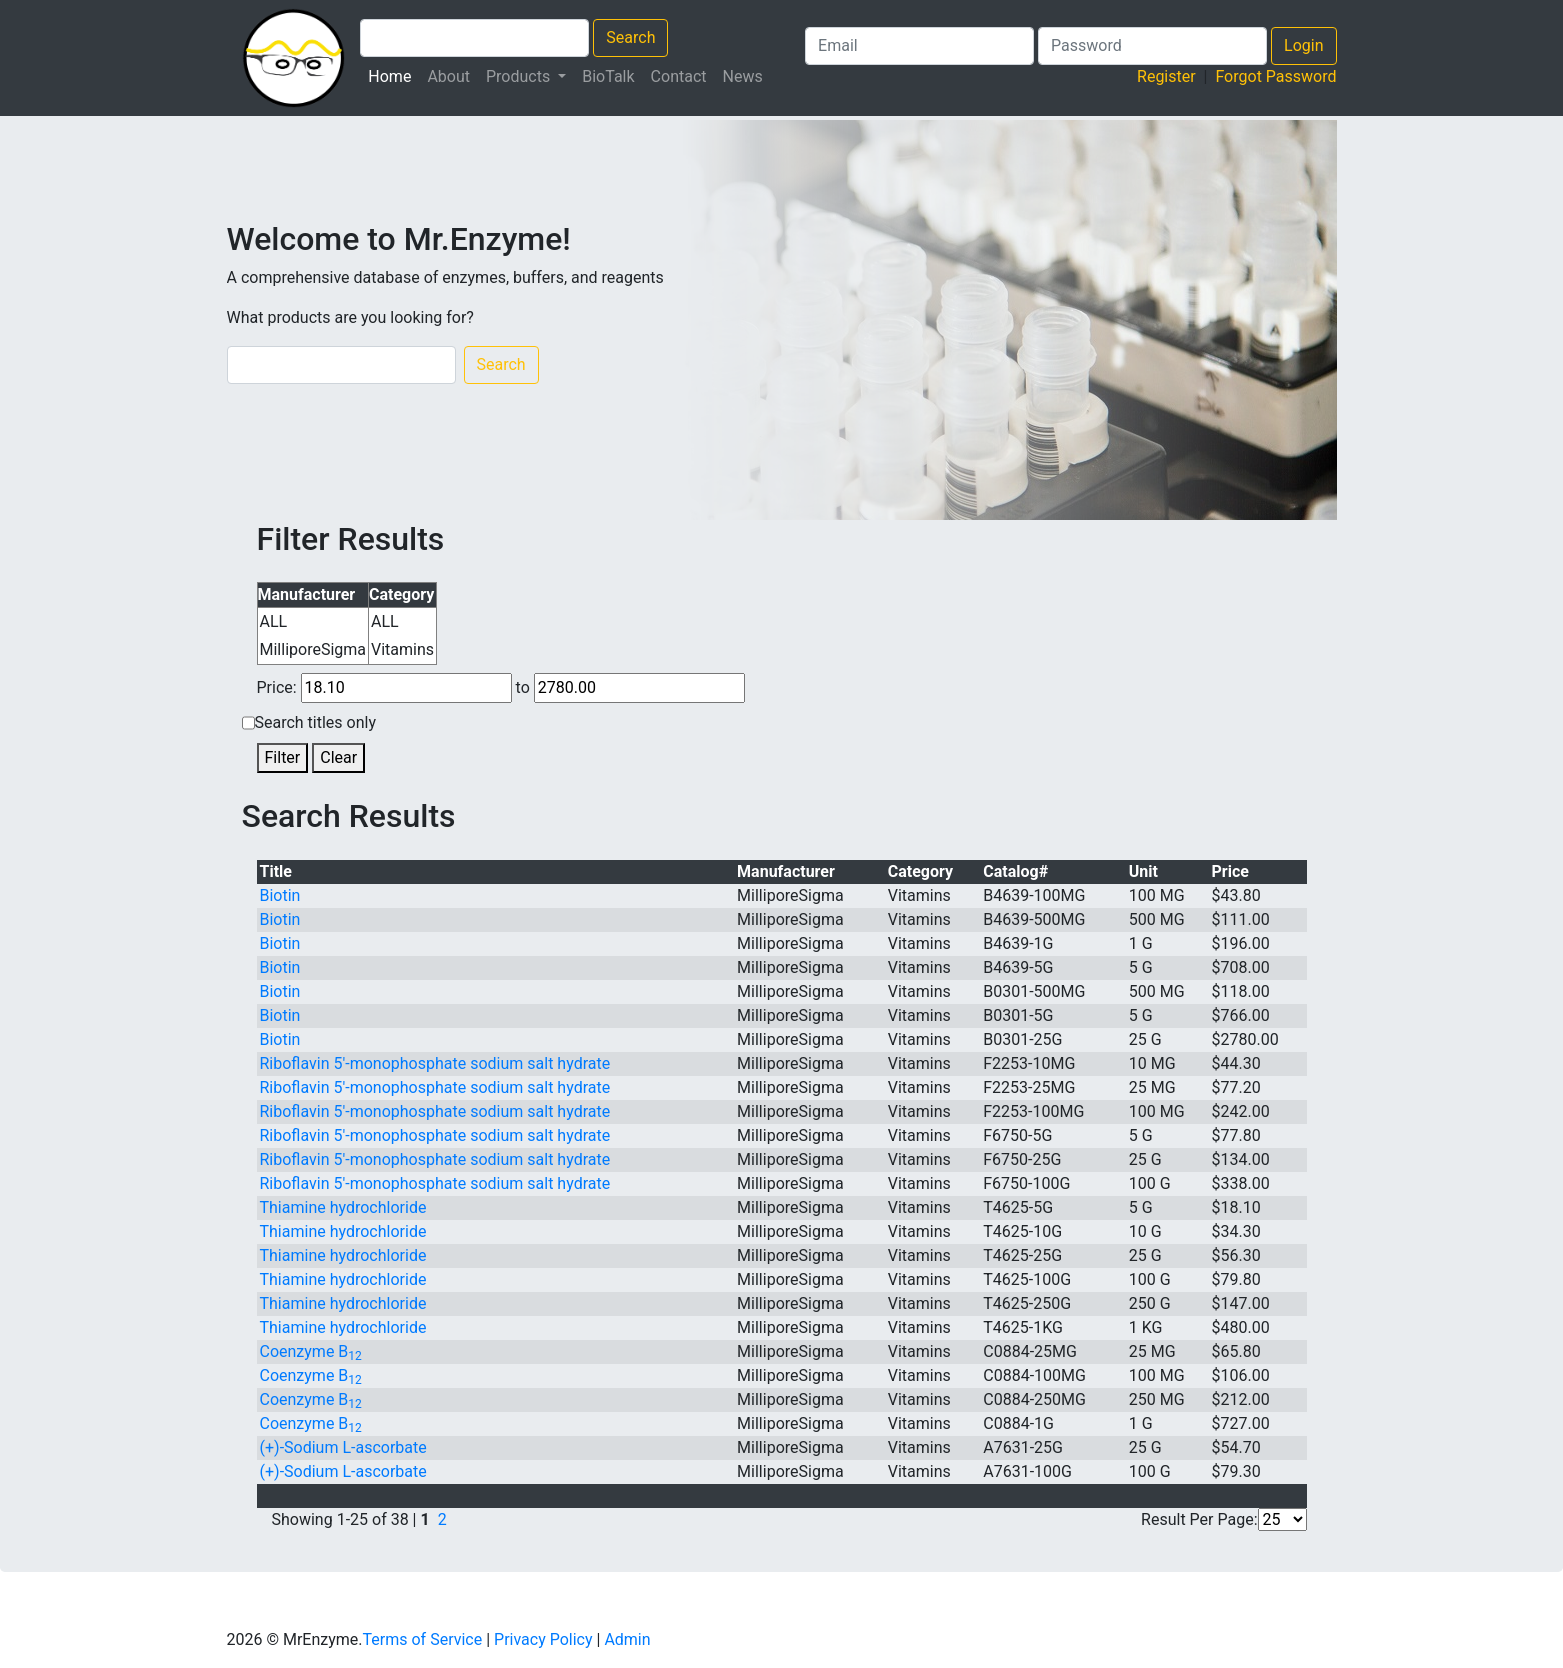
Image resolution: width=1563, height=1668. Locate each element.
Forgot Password (1275, 76)
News (743, 76)
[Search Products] (474, 38)
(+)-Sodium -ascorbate (343, 1447)
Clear (338, 757)
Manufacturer (786, 871)
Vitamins (402, 649)
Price (1230, 871)
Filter (283, 757)
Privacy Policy (543, 1639)
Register (1166, 76)
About (448, 76)
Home (393, 75)
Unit (1143, 871)
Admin (627, 1639)
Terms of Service (423, 1639)
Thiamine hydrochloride (343, 1207)
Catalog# (1015, 871)
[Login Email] (919, 46)
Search (630, 37)
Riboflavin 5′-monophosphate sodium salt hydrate (435, 1063)
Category (920, 871)
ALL (274, 621)
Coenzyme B (311, 1351)
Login (1303, 45)
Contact (679, 76)
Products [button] (520, 76)
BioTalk (608, 76)
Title (276, 871)
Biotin (280, 895)
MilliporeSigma (313, 649)
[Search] (341, 365)
